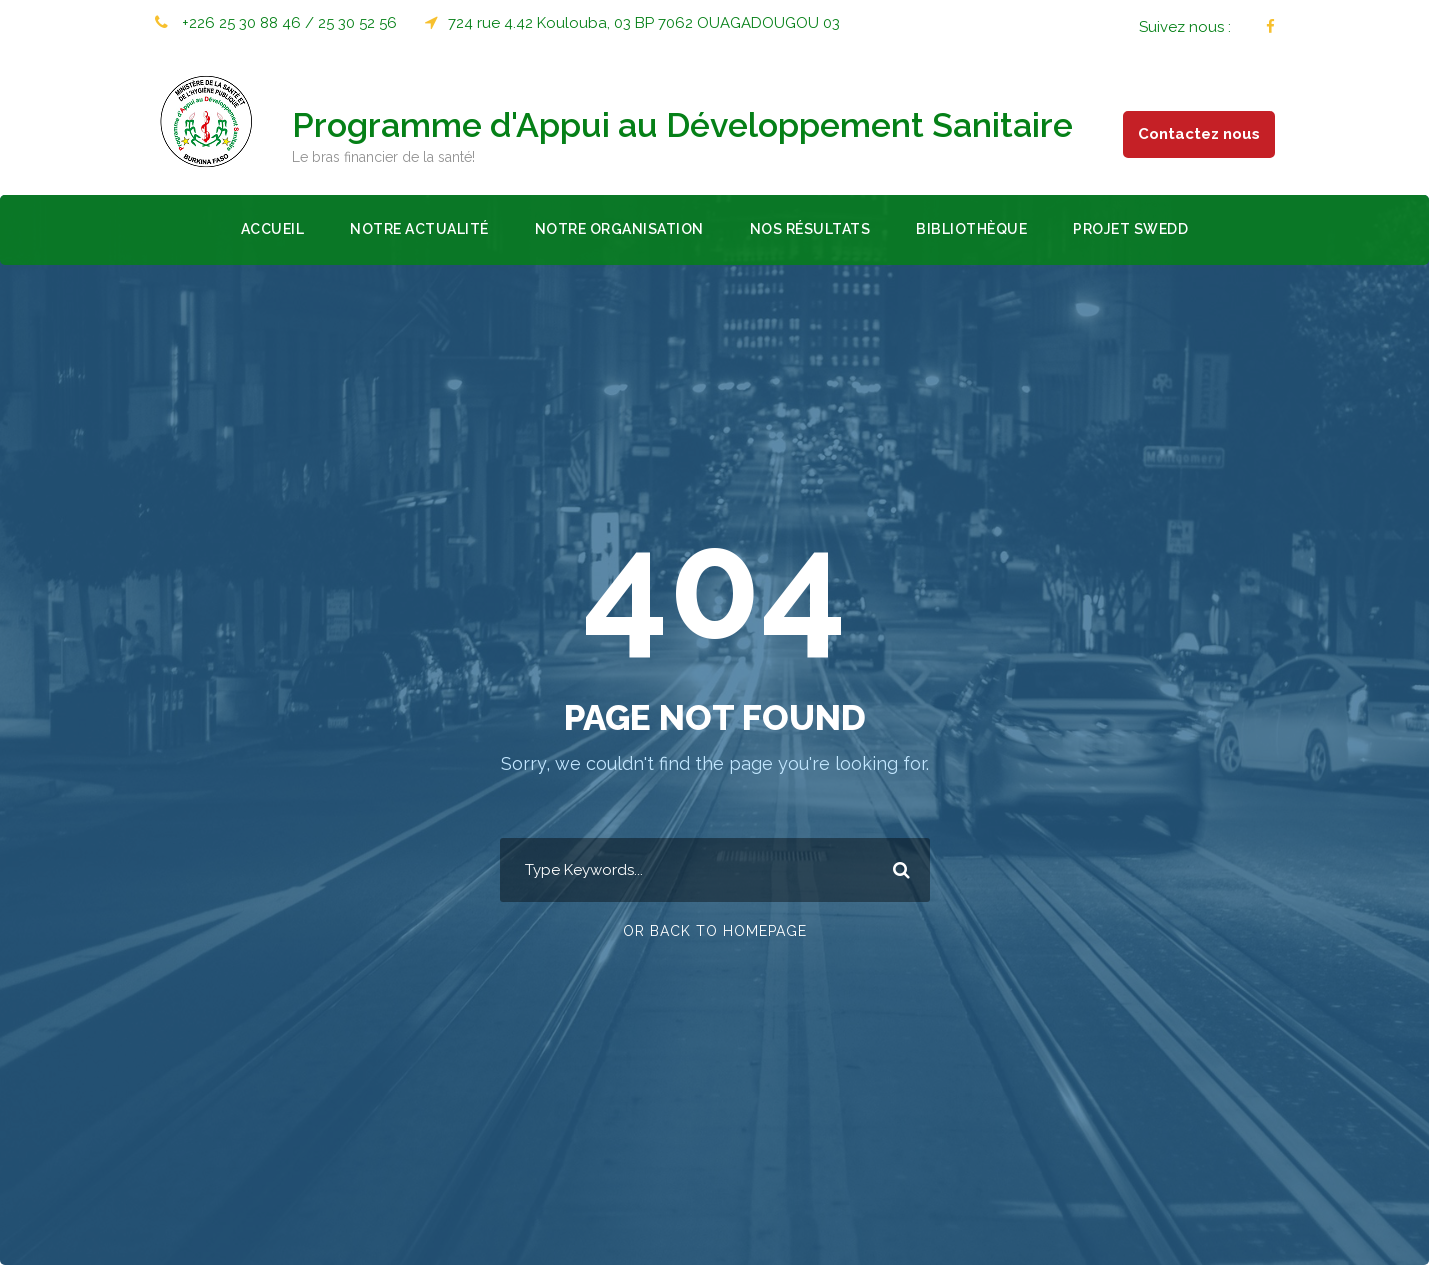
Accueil (273, 229)
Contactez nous (1199, 134)
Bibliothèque (971, 229)
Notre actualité (419, 229)
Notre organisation (619, 229)
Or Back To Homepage (715, 931)
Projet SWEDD (1130, 229)
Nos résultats (810, 229)
